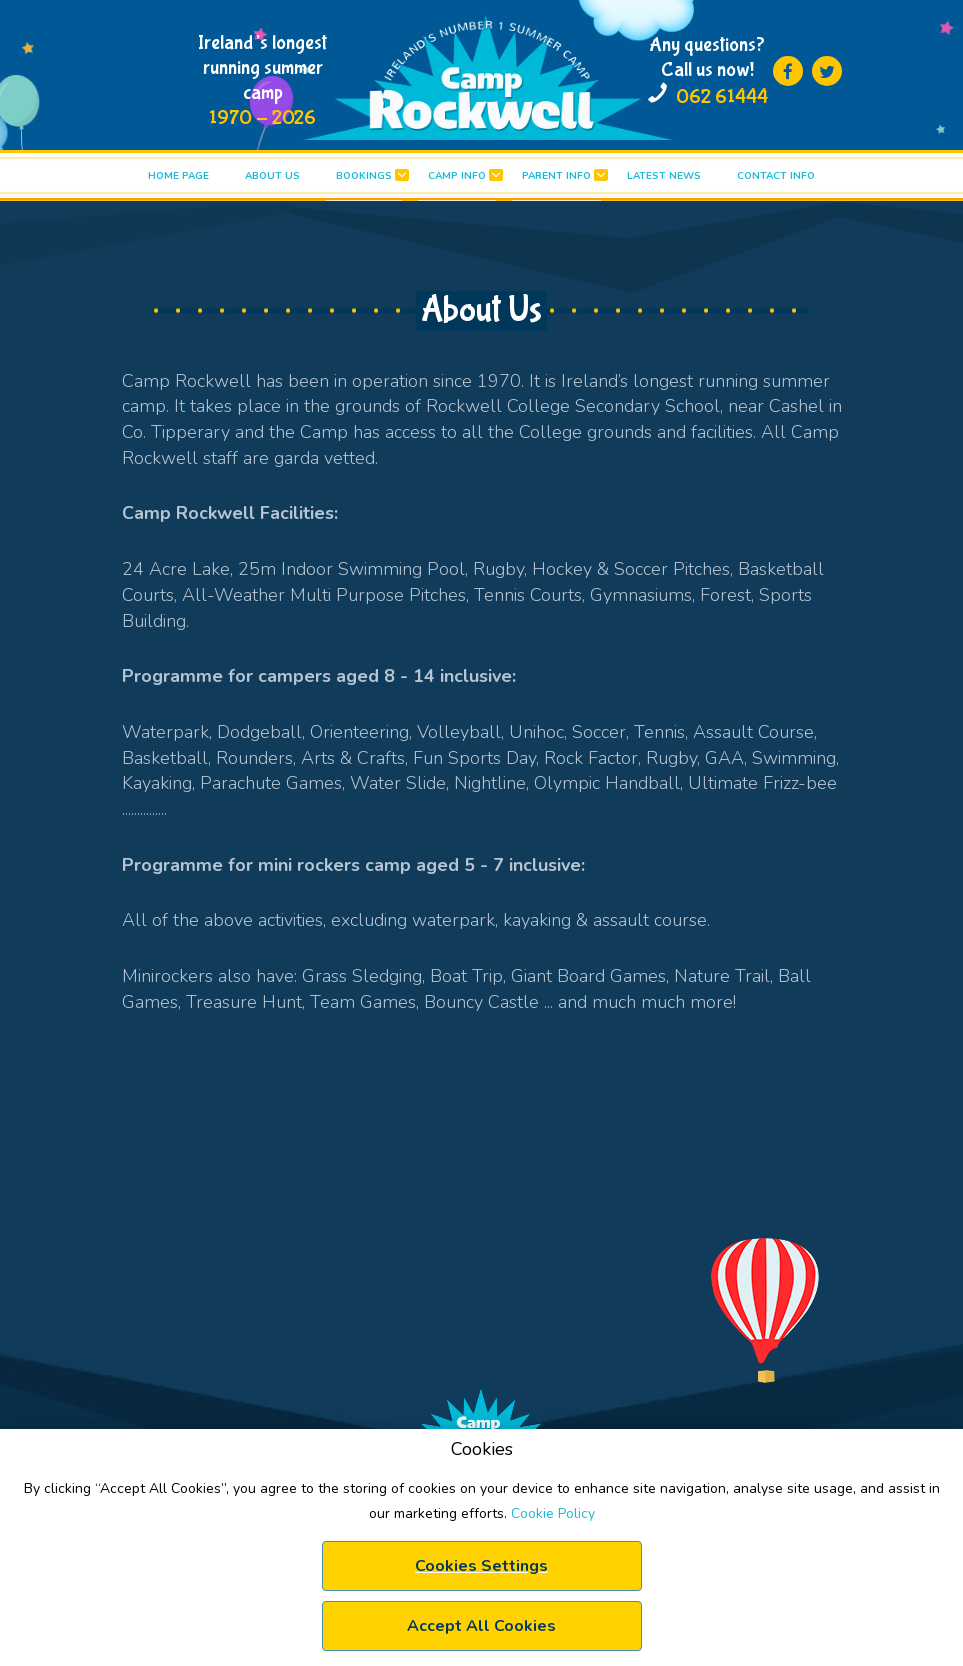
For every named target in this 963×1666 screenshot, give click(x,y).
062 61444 (722, 96)
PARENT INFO (556, 176)
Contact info (776, 176)
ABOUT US (272, 176)
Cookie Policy (553, 1513)
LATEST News (664, 176)
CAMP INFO (457, 176)
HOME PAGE (178, 176)
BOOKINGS (364, 176)
